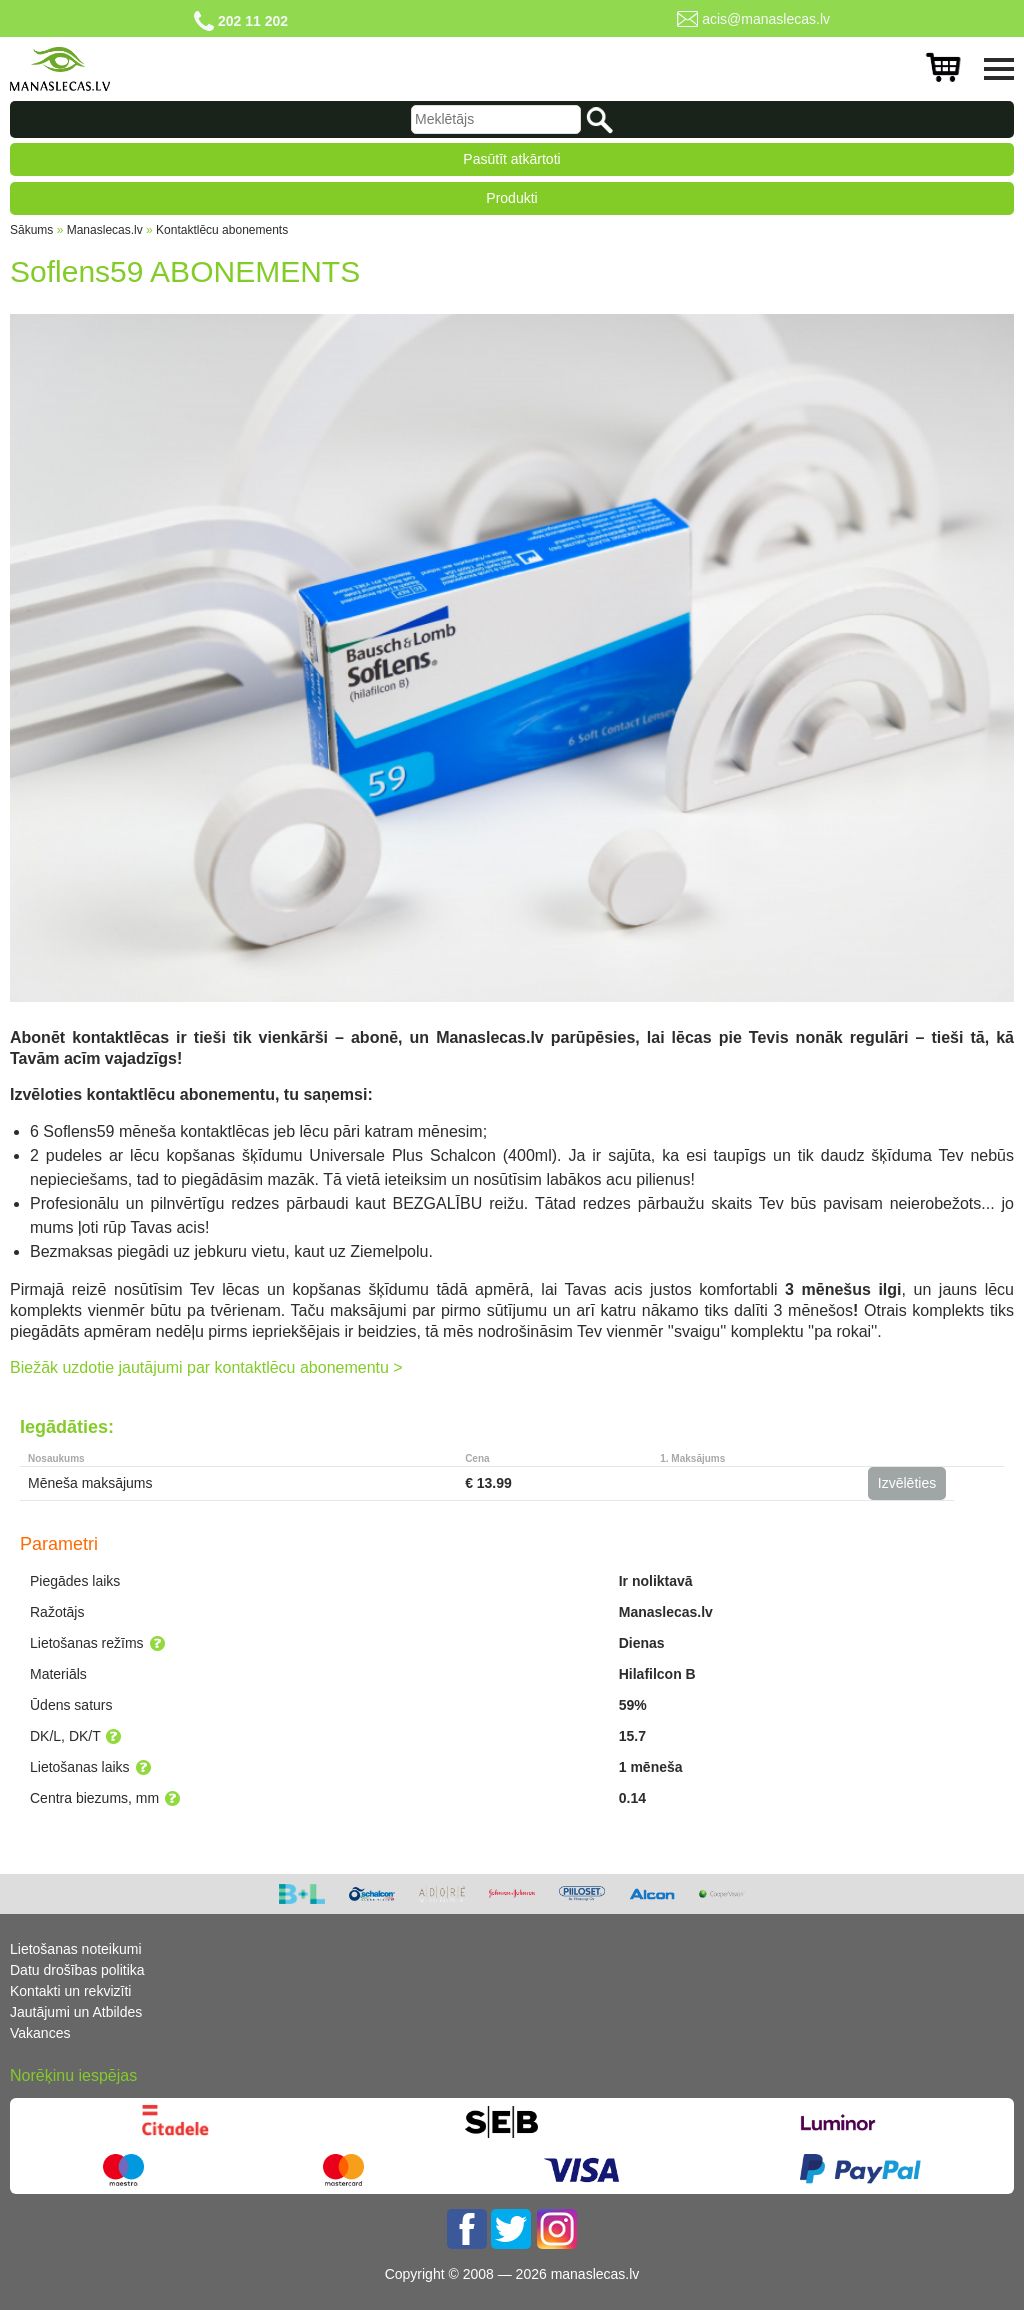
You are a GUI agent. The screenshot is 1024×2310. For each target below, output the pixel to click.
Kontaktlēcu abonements (222, 230)
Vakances (40, 2033)
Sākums (31, 230)
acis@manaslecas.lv (766, 19)
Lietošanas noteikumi (76, 1949)
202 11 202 (253, 21)
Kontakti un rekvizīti (70, 1991)
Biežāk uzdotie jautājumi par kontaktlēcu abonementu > (206, 1367)
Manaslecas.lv (105, 230)
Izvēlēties (907, 1483)
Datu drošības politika (77, 1970)
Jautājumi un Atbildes (76, 2012)
